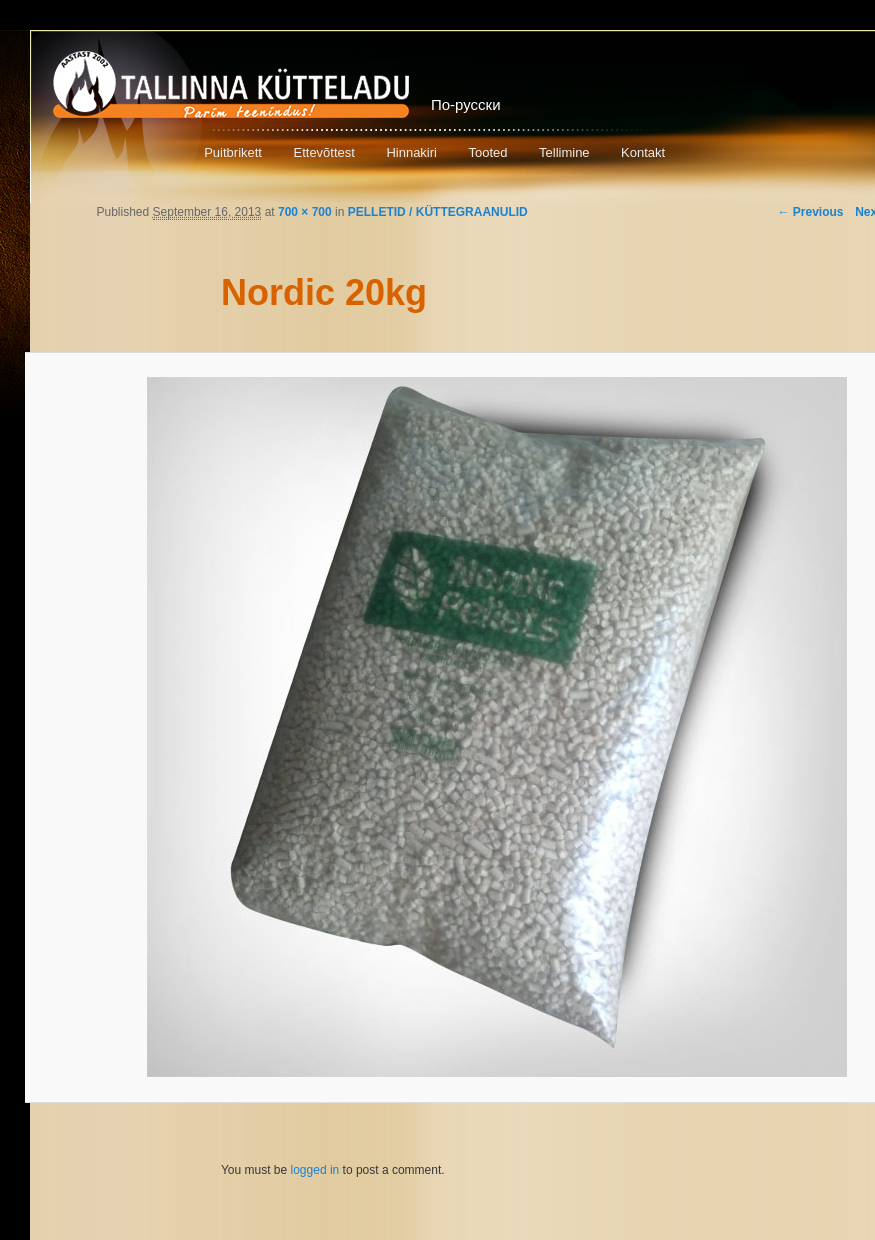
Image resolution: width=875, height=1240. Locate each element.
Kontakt (643, 152)
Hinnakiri (411, 152)
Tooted (487, 152)
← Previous (810, 212)
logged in (315, 1170)
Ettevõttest (323, 152)
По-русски (466, 104)
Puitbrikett (233, 152)
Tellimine (564, 152)
